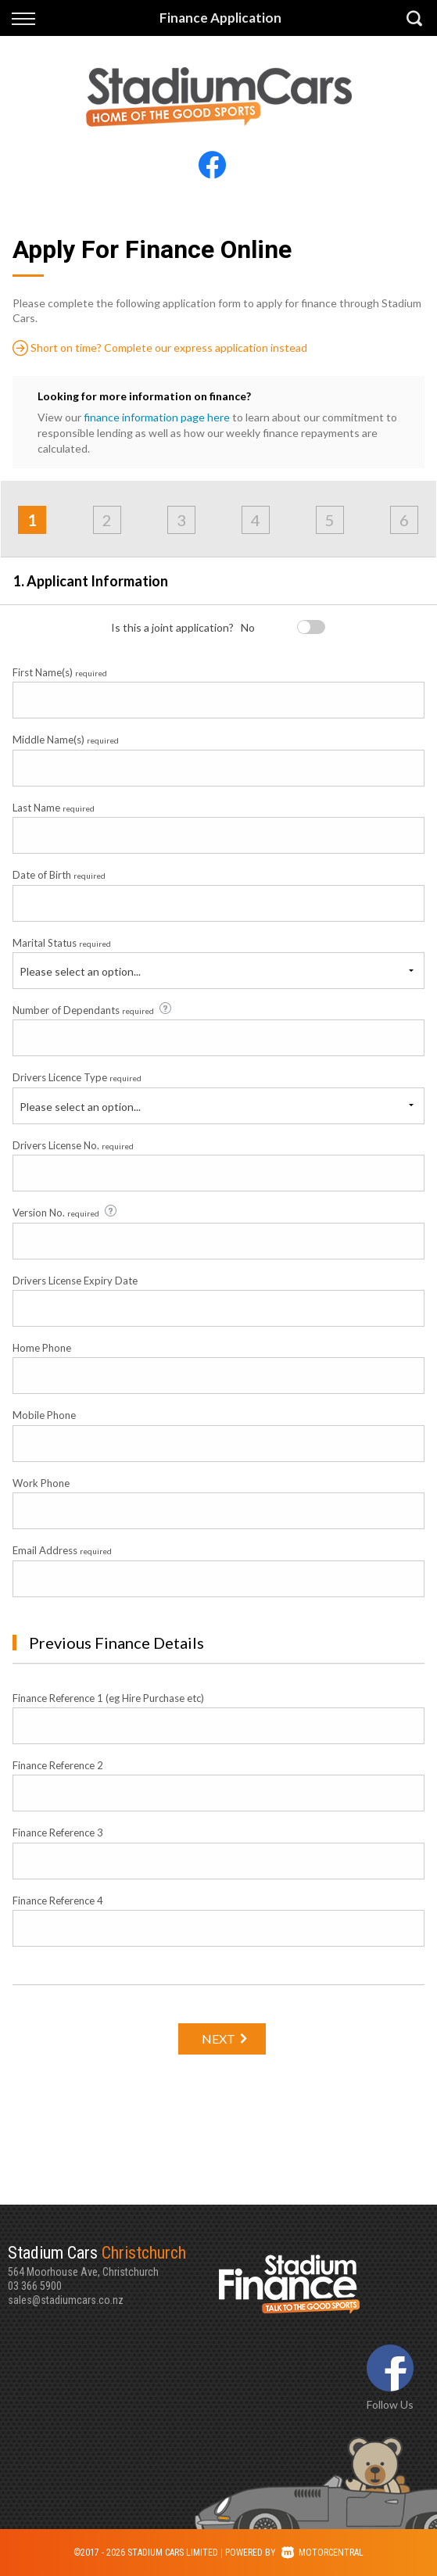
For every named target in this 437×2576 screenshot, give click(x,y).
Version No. (66, 1212)
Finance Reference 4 (58, 1900)
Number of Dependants (93, 1009)
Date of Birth (59, 875)
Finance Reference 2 (58, 1765)
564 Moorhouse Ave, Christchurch (113, 2260)
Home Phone (42, 1348)
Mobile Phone (44, 1415)
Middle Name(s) (66, 739)
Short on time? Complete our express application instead (160, 348)
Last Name (54, 807)
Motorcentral (322, 2552)
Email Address (62, 1550)
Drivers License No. (73, 1145)
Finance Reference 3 (58, 1832)
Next (218, 2038)
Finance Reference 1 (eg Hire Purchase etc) (108, 1698)
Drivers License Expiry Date (75, 1280)
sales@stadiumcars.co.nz (66, 2300)
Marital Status (62, 943)
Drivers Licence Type (77, 1077)
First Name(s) (60, 672)
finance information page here (157, 417)
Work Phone (41, 1483)
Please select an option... (80, 971)
